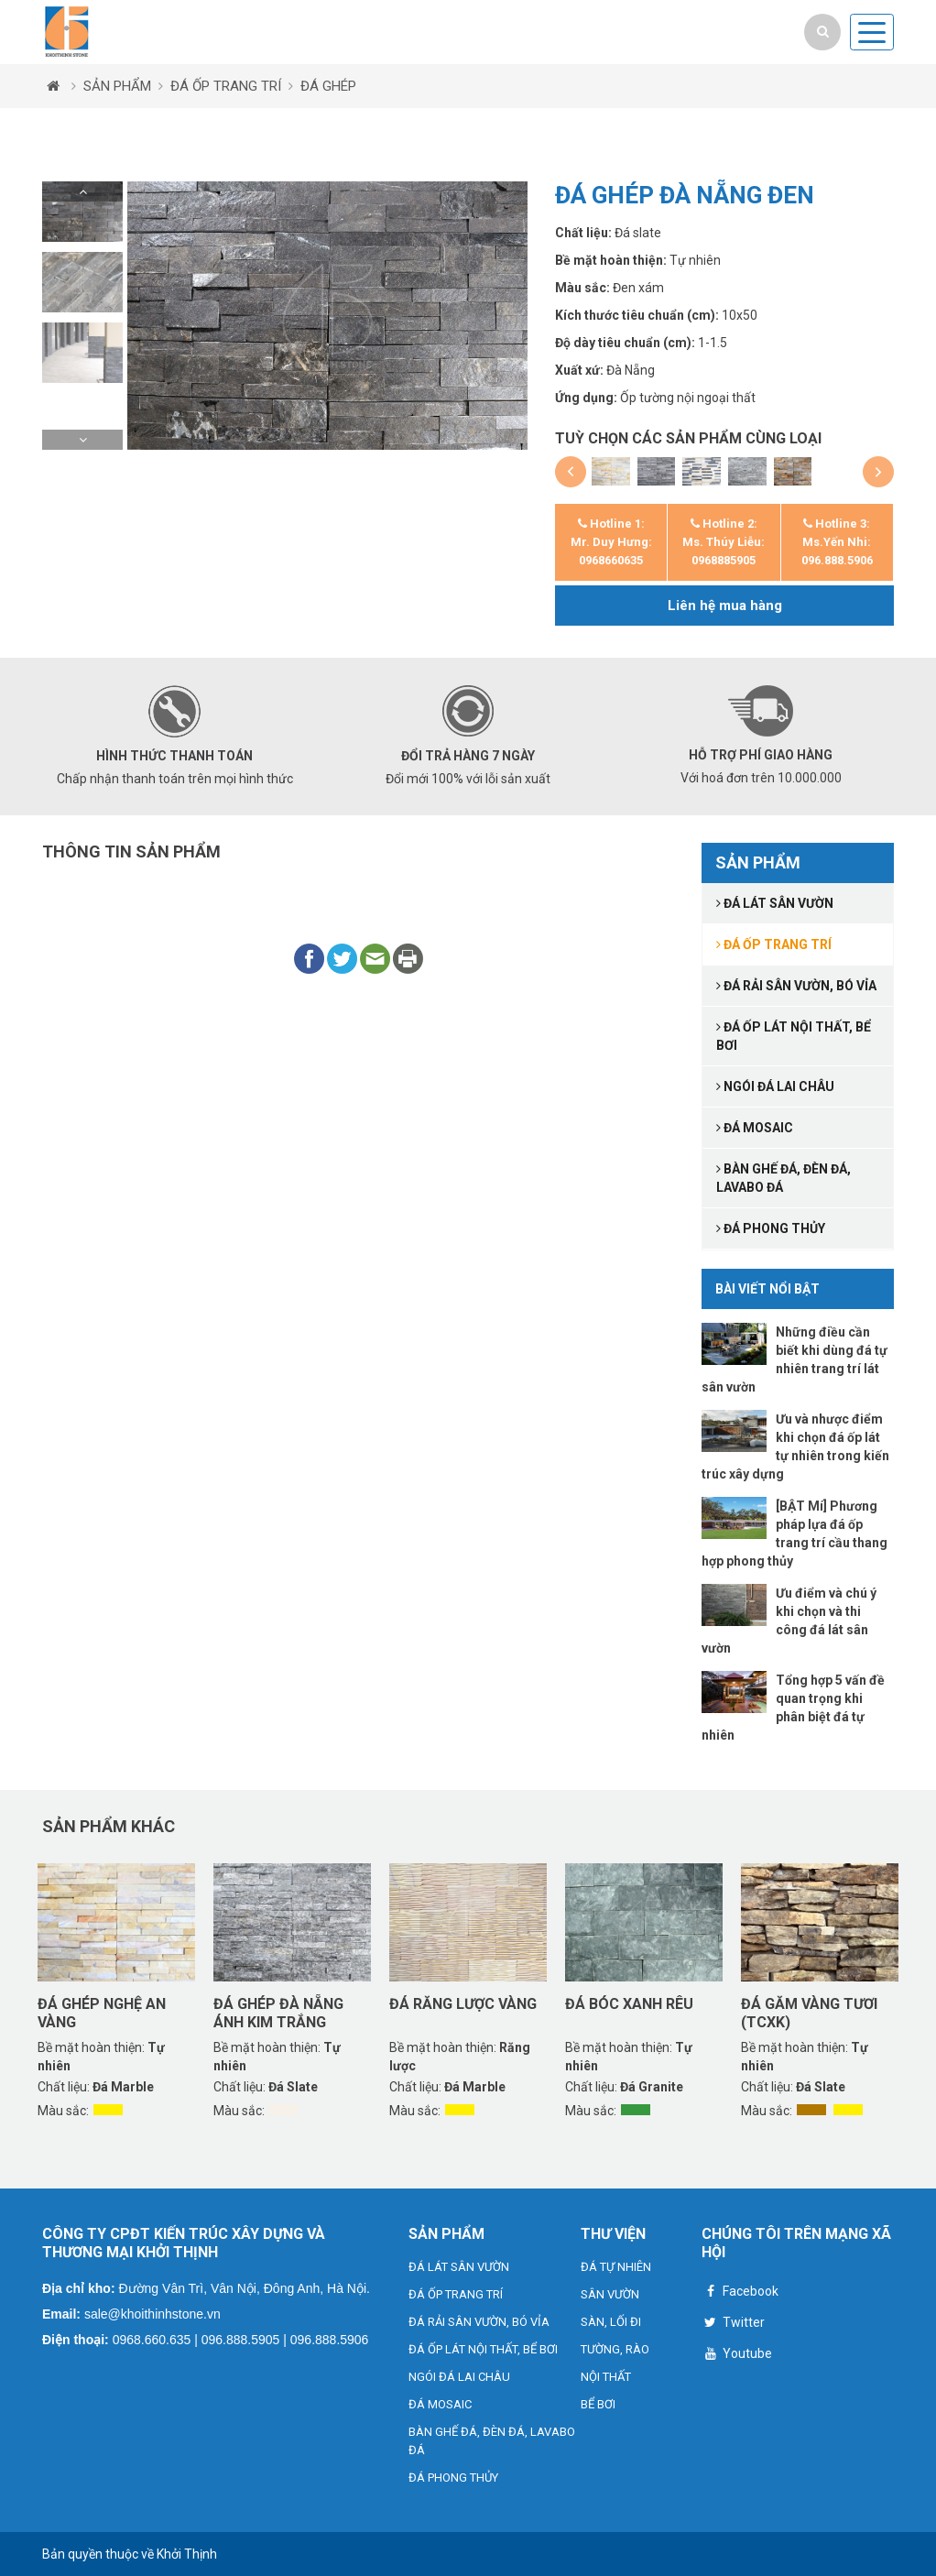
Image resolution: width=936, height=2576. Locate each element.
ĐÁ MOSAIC (440, 2404)
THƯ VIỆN (613, 2234)
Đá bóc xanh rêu (629, 2004)
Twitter (733, 2324)
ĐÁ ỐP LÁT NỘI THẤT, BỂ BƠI (483, 2349)
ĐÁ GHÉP (328, 86)
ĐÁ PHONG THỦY (453, 2477)
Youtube (737, 2355)
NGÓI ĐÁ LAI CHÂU (459, 2377)
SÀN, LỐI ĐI (611, 2322)
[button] (82, 191)
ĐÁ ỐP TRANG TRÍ (225, 86)
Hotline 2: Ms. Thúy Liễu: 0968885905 (723, 542)
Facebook (740, 2293)
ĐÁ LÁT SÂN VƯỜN (458, 2267)
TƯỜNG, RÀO (615, 2349)
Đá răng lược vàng (463, 2004)
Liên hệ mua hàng (725, 605)
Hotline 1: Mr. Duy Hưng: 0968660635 (611, 542)
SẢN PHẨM (117, 86)
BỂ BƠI (598, 2404)
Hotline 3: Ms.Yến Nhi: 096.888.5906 (837, 542)
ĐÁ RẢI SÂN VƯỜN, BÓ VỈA (479, 2322)
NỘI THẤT (606, 2377)
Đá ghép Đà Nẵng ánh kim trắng (278, 2012)
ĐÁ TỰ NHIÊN (616, 2267)
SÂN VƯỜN (610, 2294)
